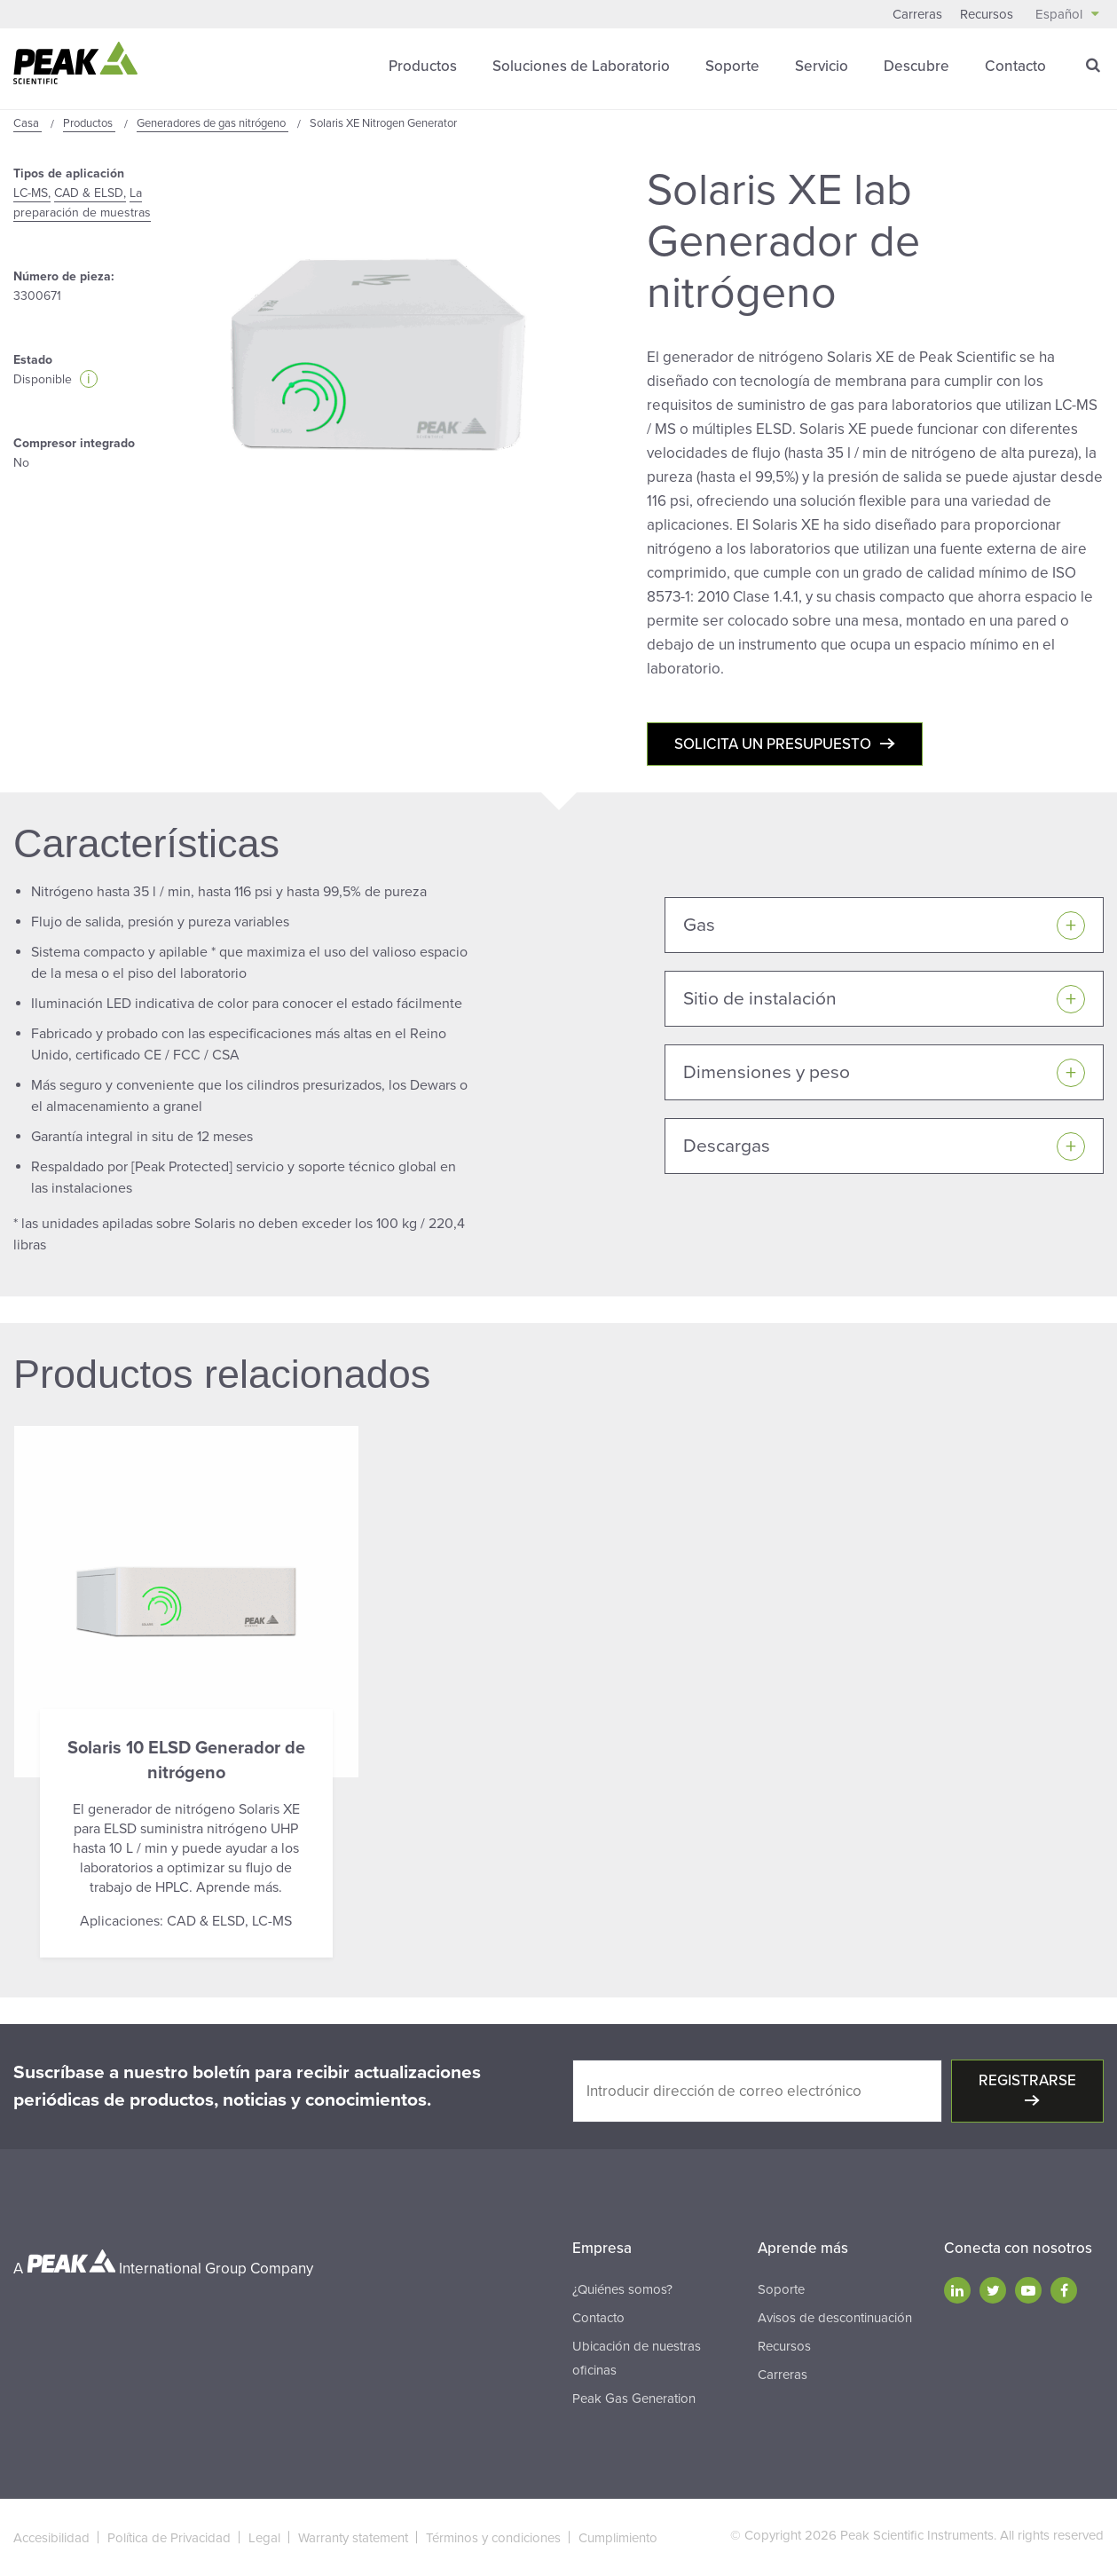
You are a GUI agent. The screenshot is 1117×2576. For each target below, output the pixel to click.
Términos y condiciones (493, 2538)
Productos (423, 66)
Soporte (732, 66)
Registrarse (1027, 2080)
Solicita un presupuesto (772, 744)
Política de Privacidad (169, 2538)
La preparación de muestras (82, 202)
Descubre (916, 66)
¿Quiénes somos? (622, 2289)
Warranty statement (353, 2538)
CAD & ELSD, (90, 193)
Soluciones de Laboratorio (581, 66)
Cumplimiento (617, 2538)
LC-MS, (32, 193)
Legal (264, 2538)
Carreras (917, 14)
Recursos (986, 14)
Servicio (821, 66)
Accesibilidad (51, 2538)
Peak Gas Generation (634, 2399)
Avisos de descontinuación (835, 2318)
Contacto (1015, 66)
